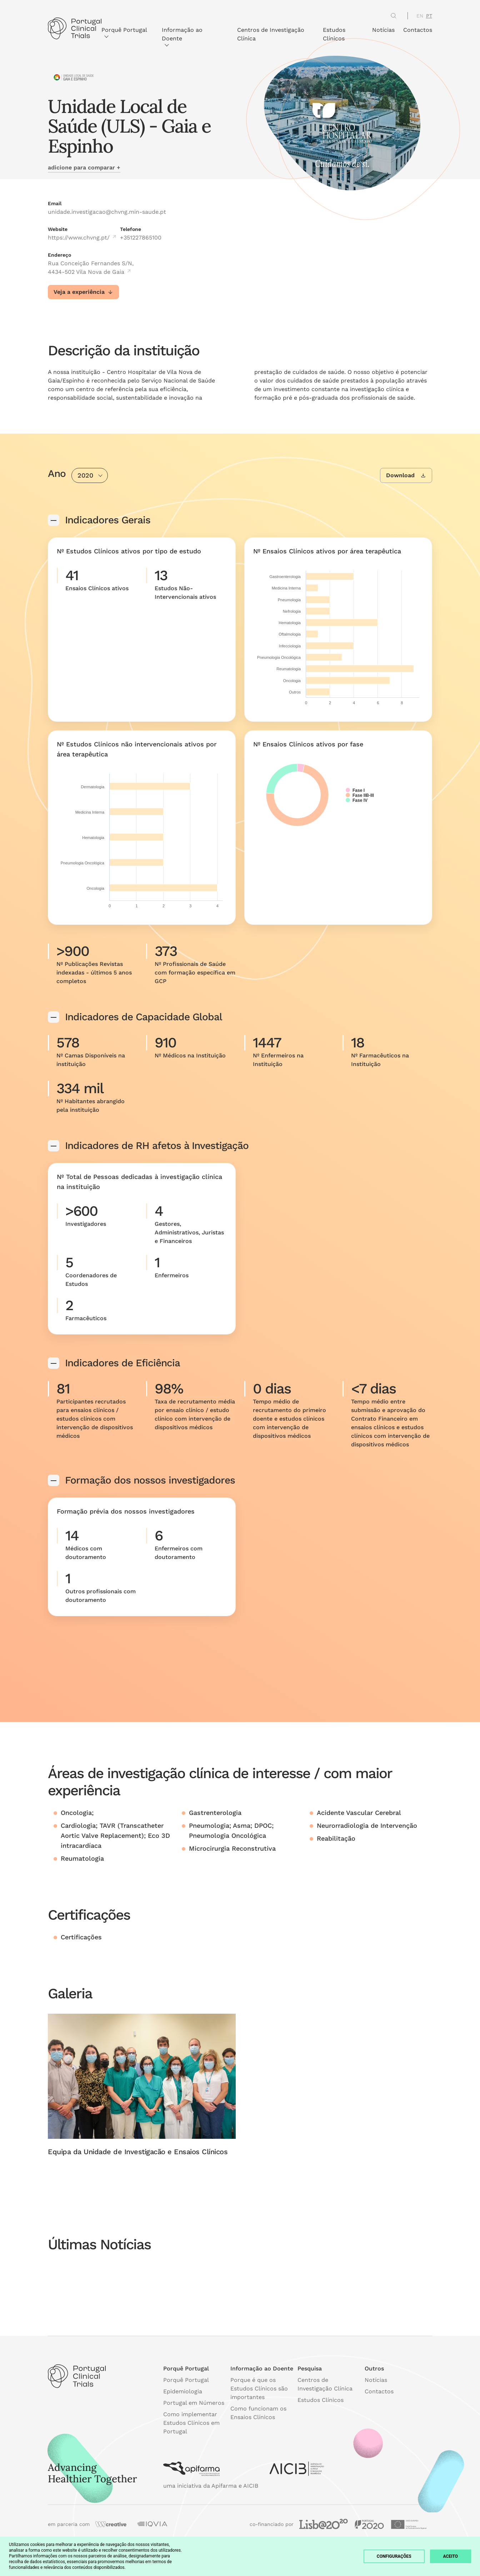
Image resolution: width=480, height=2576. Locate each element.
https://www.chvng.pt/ (82, 237)
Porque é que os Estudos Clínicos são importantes (259, 2388)
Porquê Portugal (124, 32)
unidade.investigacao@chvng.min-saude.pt (107, 211)
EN (419, 16)
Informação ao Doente (182, 36)
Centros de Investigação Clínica (270, 34)
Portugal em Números (193, 2402)
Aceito (450, 2556)
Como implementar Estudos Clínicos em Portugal (191, 2423)
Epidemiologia (182, 2391)
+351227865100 (140, 237)
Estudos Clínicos (334, 34)
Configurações (394, 2556)
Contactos (417, 29)
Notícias (383, 29)
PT (429, 16)
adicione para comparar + (84, 167)
